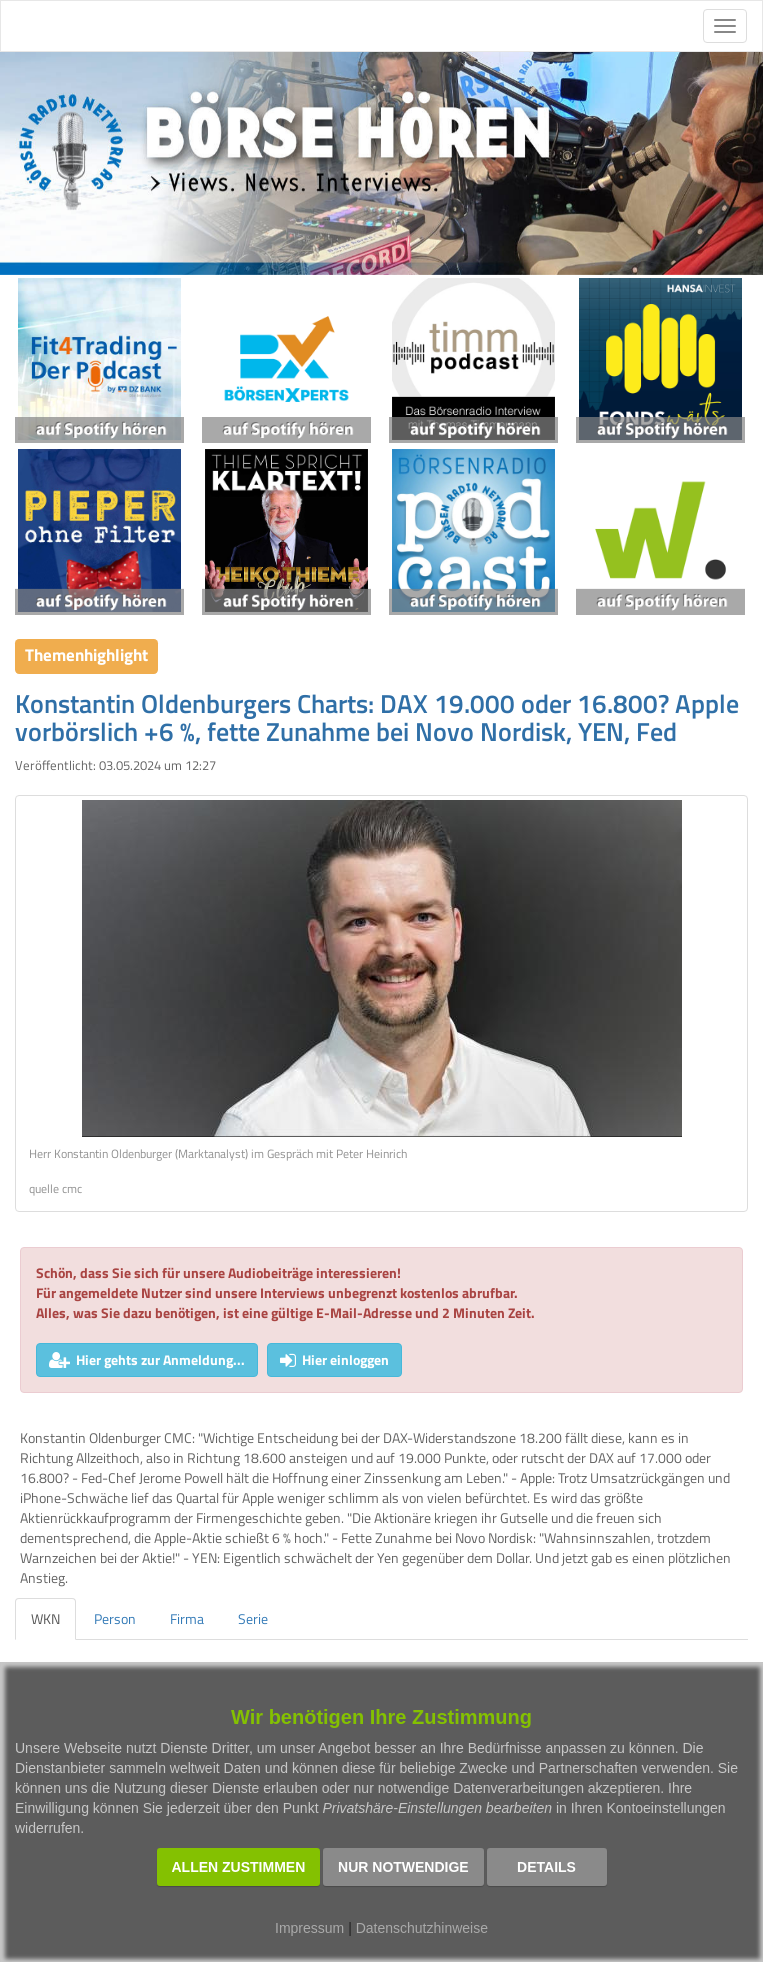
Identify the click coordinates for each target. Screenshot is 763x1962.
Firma (187, 1618)
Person (115, 1618)
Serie (253, 1618)
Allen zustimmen (239, 1867)
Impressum (309, 1928)
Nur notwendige (403, 1867)
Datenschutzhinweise (422, 1928)
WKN (45, 1618)
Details (546, 1867)
